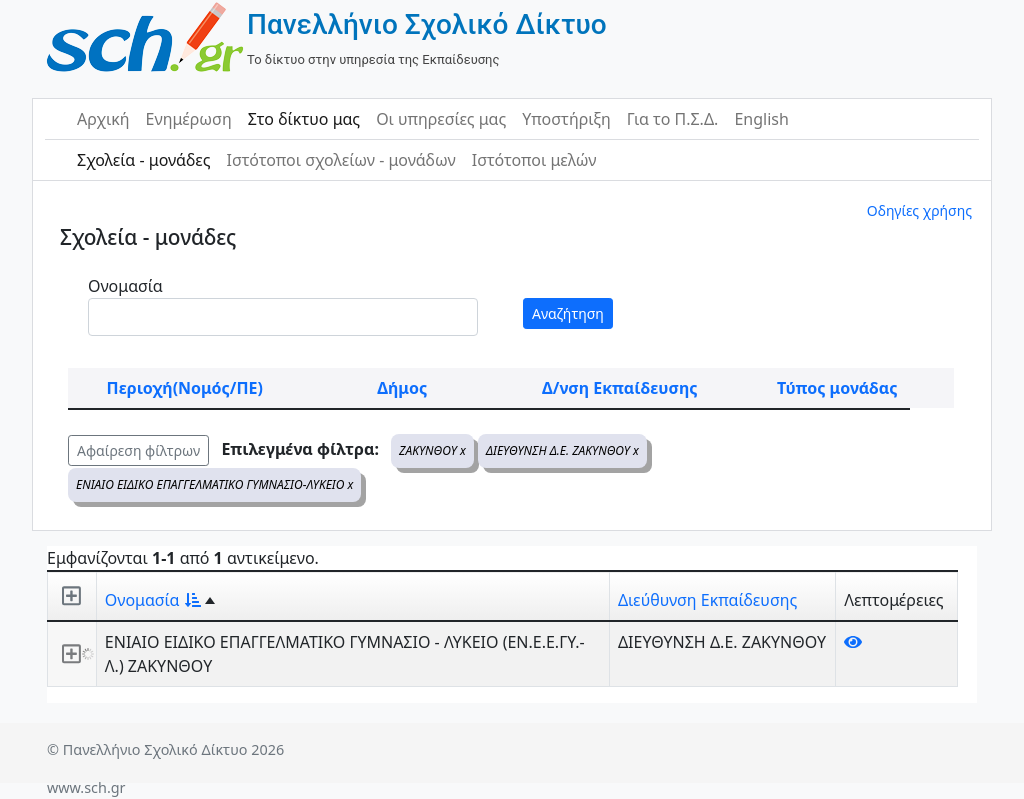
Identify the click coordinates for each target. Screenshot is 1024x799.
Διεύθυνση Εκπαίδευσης (707, 600)
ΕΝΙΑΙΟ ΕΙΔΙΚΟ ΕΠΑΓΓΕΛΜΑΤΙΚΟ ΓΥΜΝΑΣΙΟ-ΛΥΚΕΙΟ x (214, 484)
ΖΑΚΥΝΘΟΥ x (432, 450)
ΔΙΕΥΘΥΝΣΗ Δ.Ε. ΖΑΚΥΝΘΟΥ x (562, 450)
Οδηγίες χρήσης (919, 210)
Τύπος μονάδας (837, 388)
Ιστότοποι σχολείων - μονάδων (340, 160)
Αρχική (103, 119)
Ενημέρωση (189, 119)
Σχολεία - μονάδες (143, 160)
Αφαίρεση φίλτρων (138, 450)
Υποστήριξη (566, 119)
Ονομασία (125, 286)
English (761, 119)
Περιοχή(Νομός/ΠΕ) (185, 388)
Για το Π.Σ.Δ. (673, 119)
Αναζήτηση (568, 313)
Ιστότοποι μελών (534, 160)
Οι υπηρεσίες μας (441, 119)
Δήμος (402, 388)
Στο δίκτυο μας (304, 119)
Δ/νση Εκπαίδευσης (619, 388)
